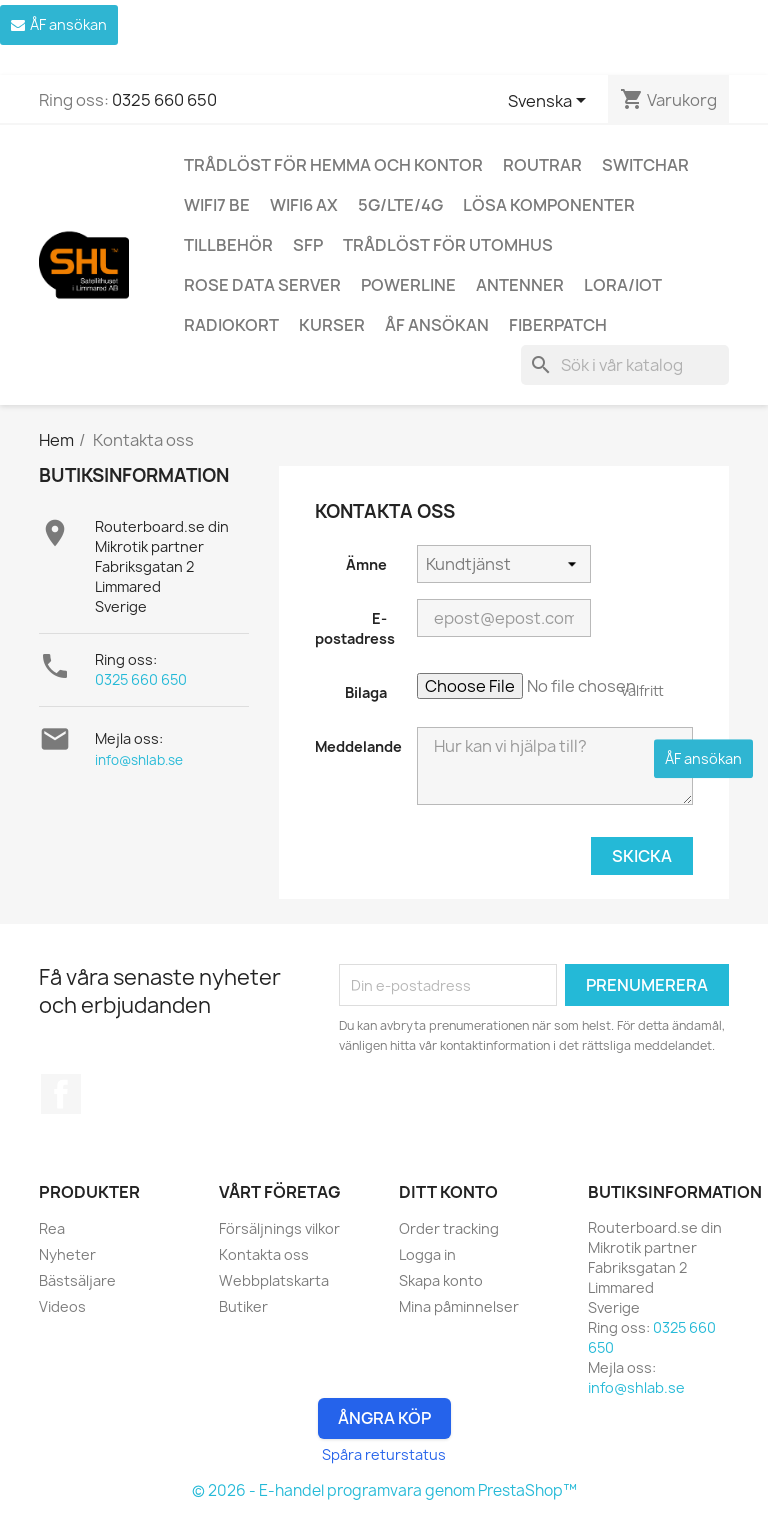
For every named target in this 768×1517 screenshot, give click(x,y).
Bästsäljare (77, 1280)
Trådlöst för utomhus (448, 245)
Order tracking (449, 1228)
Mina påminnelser (459, 1306)
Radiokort (231, 325)
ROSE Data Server (262, 285)
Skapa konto (441, 1280)
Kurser (332, 325)
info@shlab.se (139, 760)
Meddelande (358, 746)
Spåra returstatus (384, 1454)
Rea (52, 1228)
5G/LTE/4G (400, 205)
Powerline (408, 285)
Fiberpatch (558, 325)
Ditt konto (448, 1192)
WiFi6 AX (304, 205)
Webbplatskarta (274, 1280)
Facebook (61, 1094)
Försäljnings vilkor (279, 1228)
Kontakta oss (264, 1254)
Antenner (520, 285)
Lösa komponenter (549, 205)
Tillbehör (228, 245)
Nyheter (67, 1254)
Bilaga (366, 692)
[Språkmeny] (550, 102)
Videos (62, 1306)
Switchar (645, 165)
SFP (308, 245)
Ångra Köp (384, 1418)
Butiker (243, 1306)
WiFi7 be (217, 205)
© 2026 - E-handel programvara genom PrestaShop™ (384, 1490)
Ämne (366, 564)
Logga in (427, 1254)
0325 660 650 (164, 100)
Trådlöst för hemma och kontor (333, 165)
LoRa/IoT (623, 285)
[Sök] (625, 365)
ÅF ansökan (437, 325)
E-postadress (355, 628)
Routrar (542, 165)
